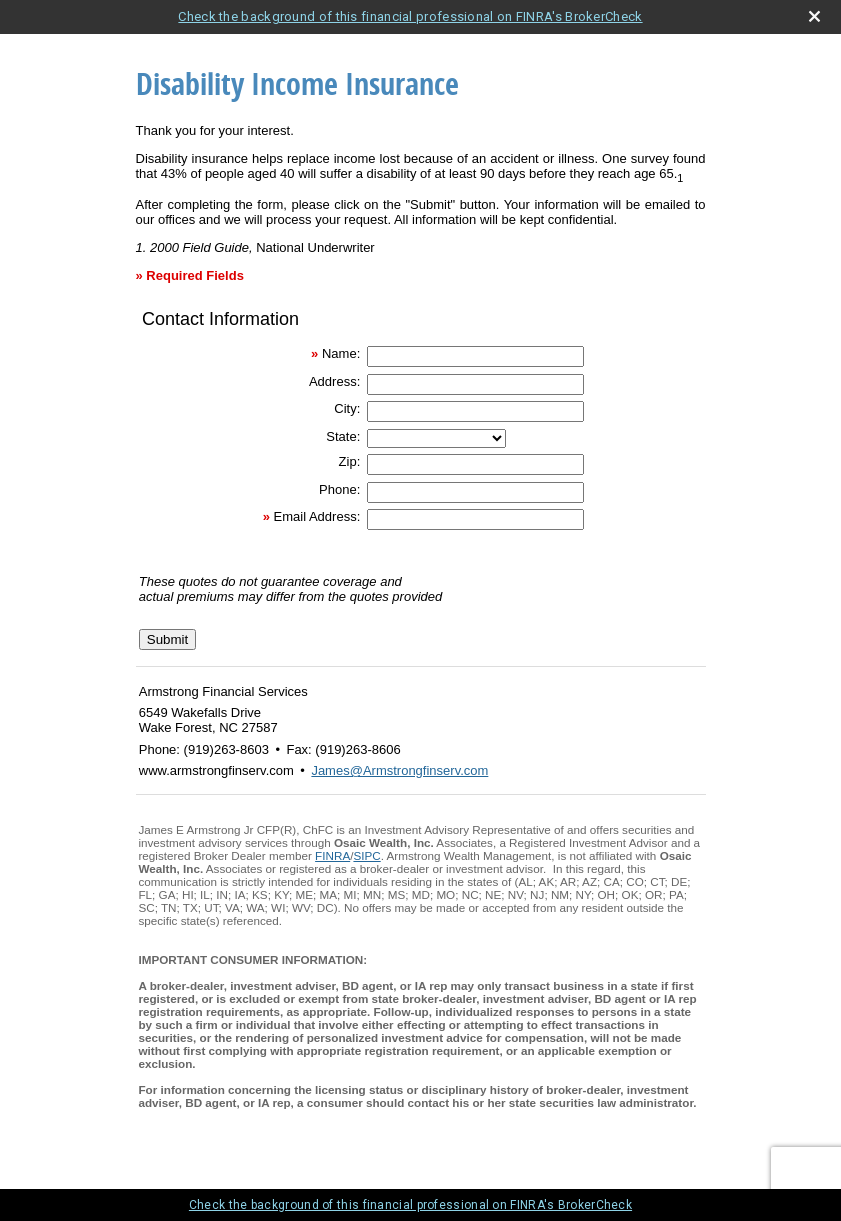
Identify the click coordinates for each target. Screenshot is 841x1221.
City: (347, 408)
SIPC (366, 855)
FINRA (332, 855)
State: (343, 436)
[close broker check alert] (814, 16)
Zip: (350, 461)
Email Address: (317, 516)
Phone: (339, 489)
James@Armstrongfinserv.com (399, 770)
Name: (341, 353)
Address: (334, 381)
